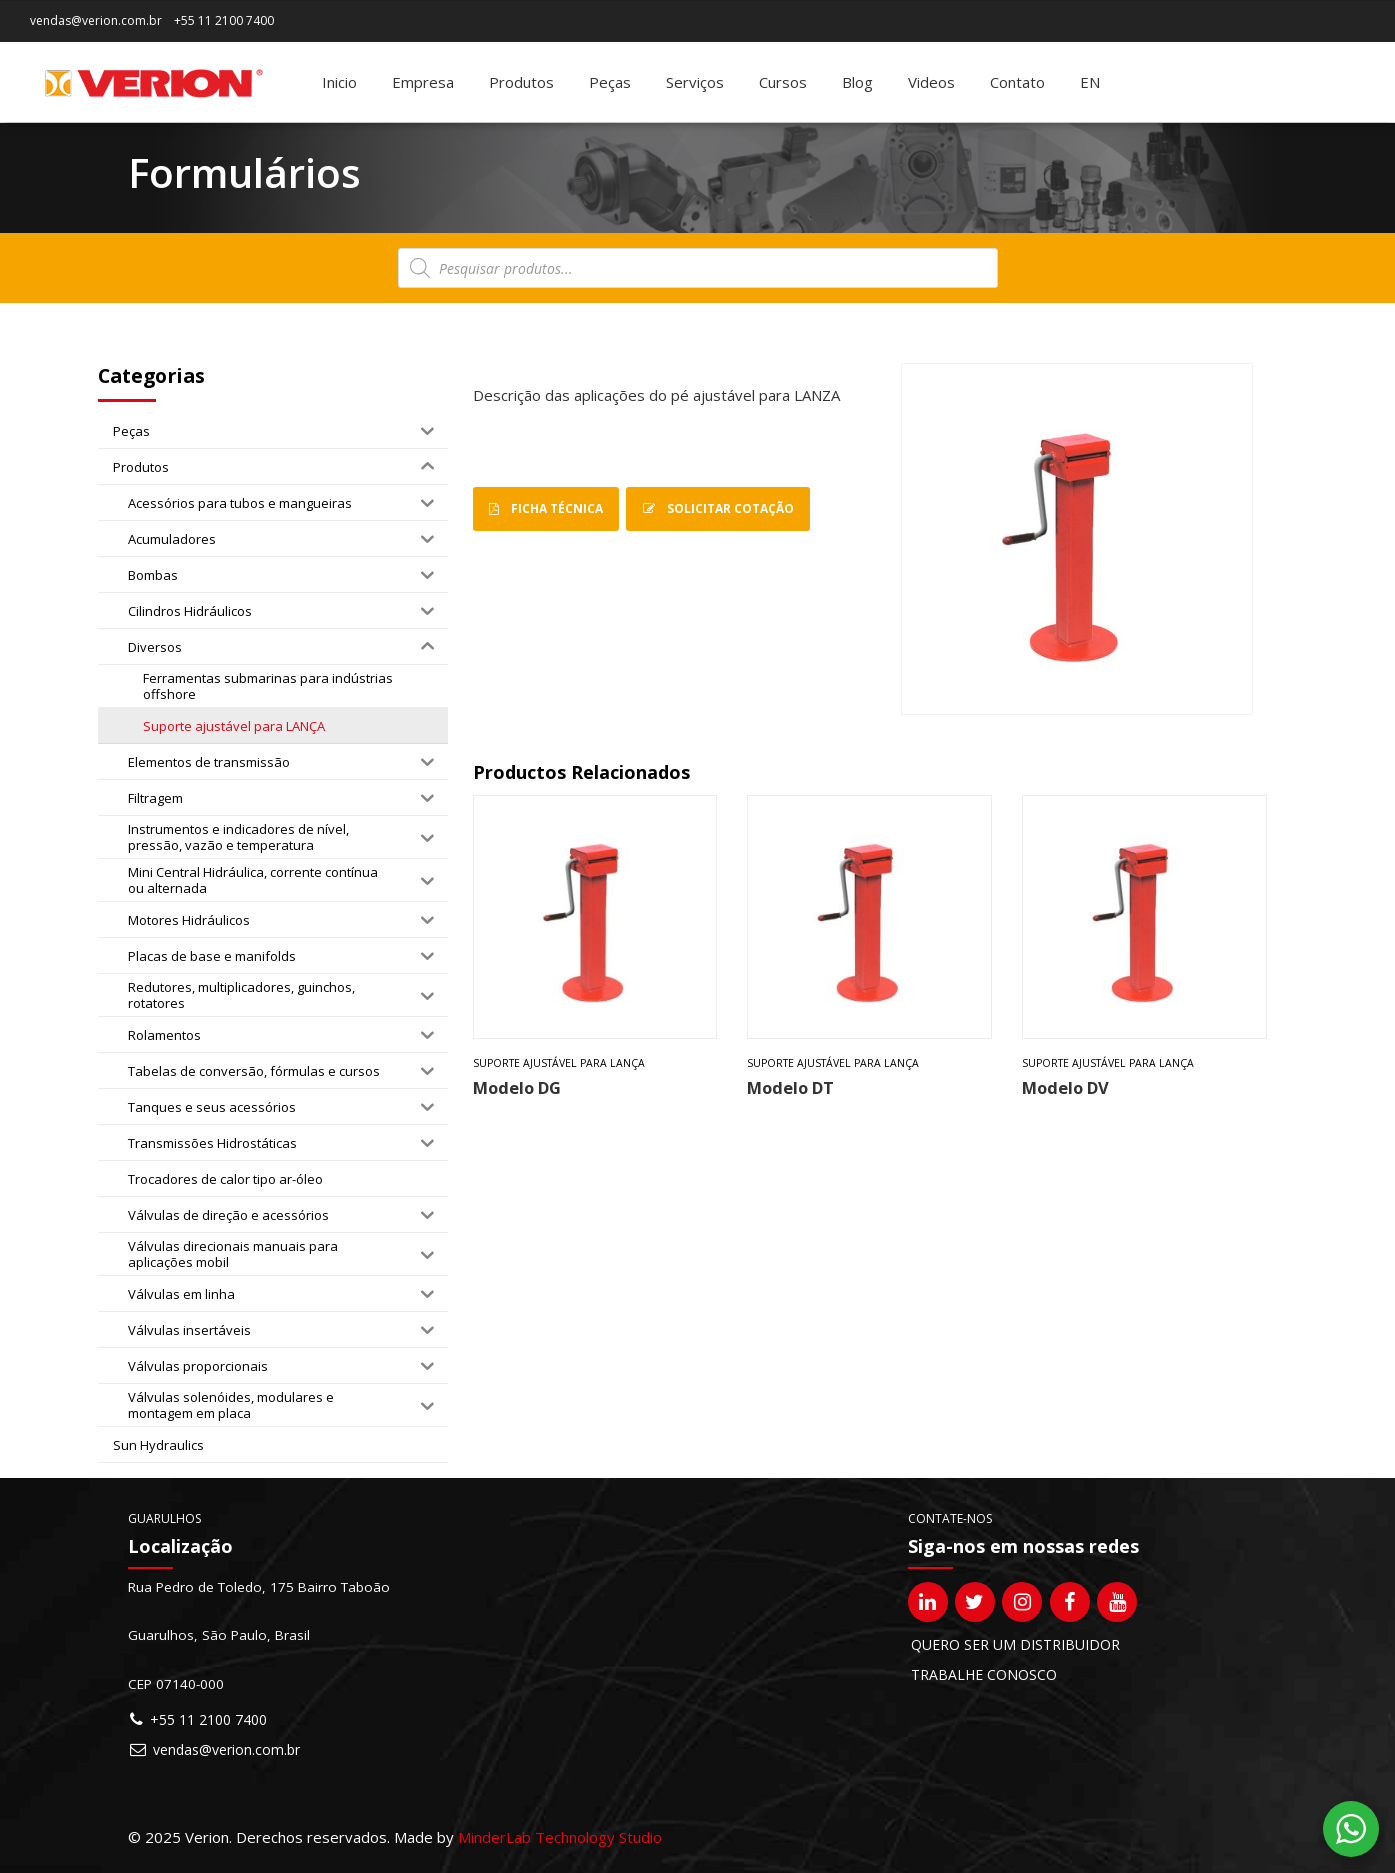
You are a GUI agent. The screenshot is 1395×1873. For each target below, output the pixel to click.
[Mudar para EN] (1090, 82)
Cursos (783, 82)
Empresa (423, 82)
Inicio (339, 82)
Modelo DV (1065, 1087)
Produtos (521, 82)
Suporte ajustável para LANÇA (559, 1063)
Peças (610, 82)
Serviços (695, 82)
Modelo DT (790, 1087)
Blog (857, 82)
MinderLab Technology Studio (560, 1837)
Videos (931, 82)
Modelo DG (517, 1087)
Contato (1017, 82)
